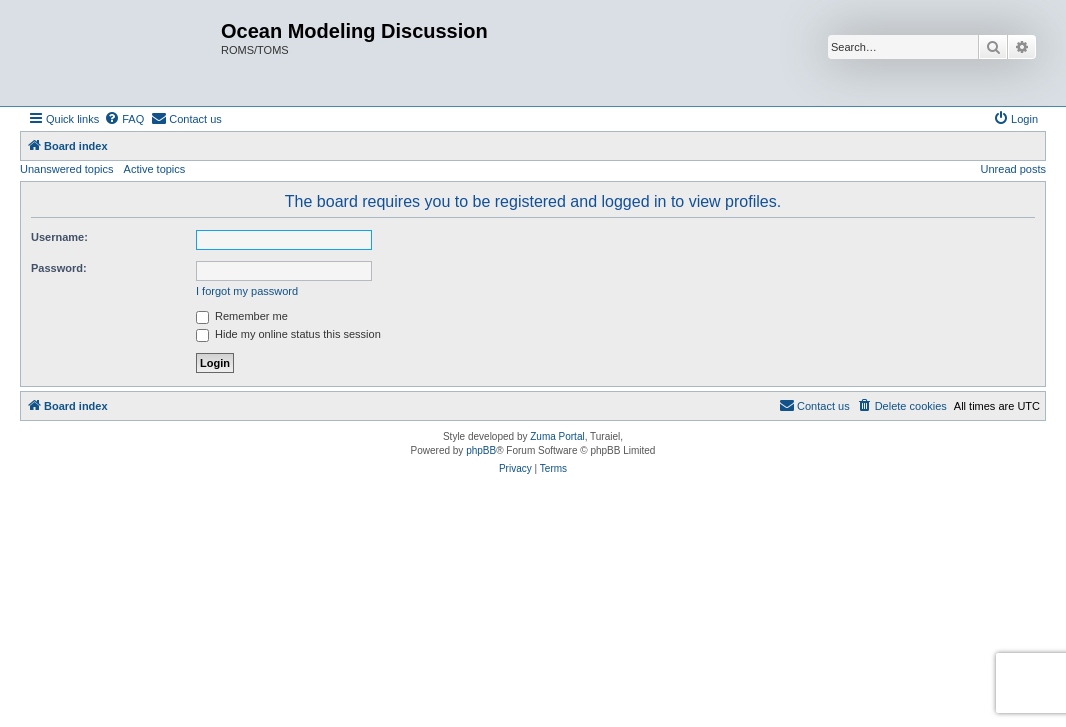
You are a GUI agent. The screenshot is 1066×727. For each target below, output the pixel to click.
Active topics (155, 169)
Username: (59, 237)
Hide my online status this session (288, 334)
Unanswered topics (67, 169)
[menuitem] (124, 119)
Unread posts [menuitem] (1013, 169)
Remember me (242, 316)
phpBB (481, 450)
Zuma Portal (557, 436)
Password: (59, 268)
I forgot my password (247, 291)
